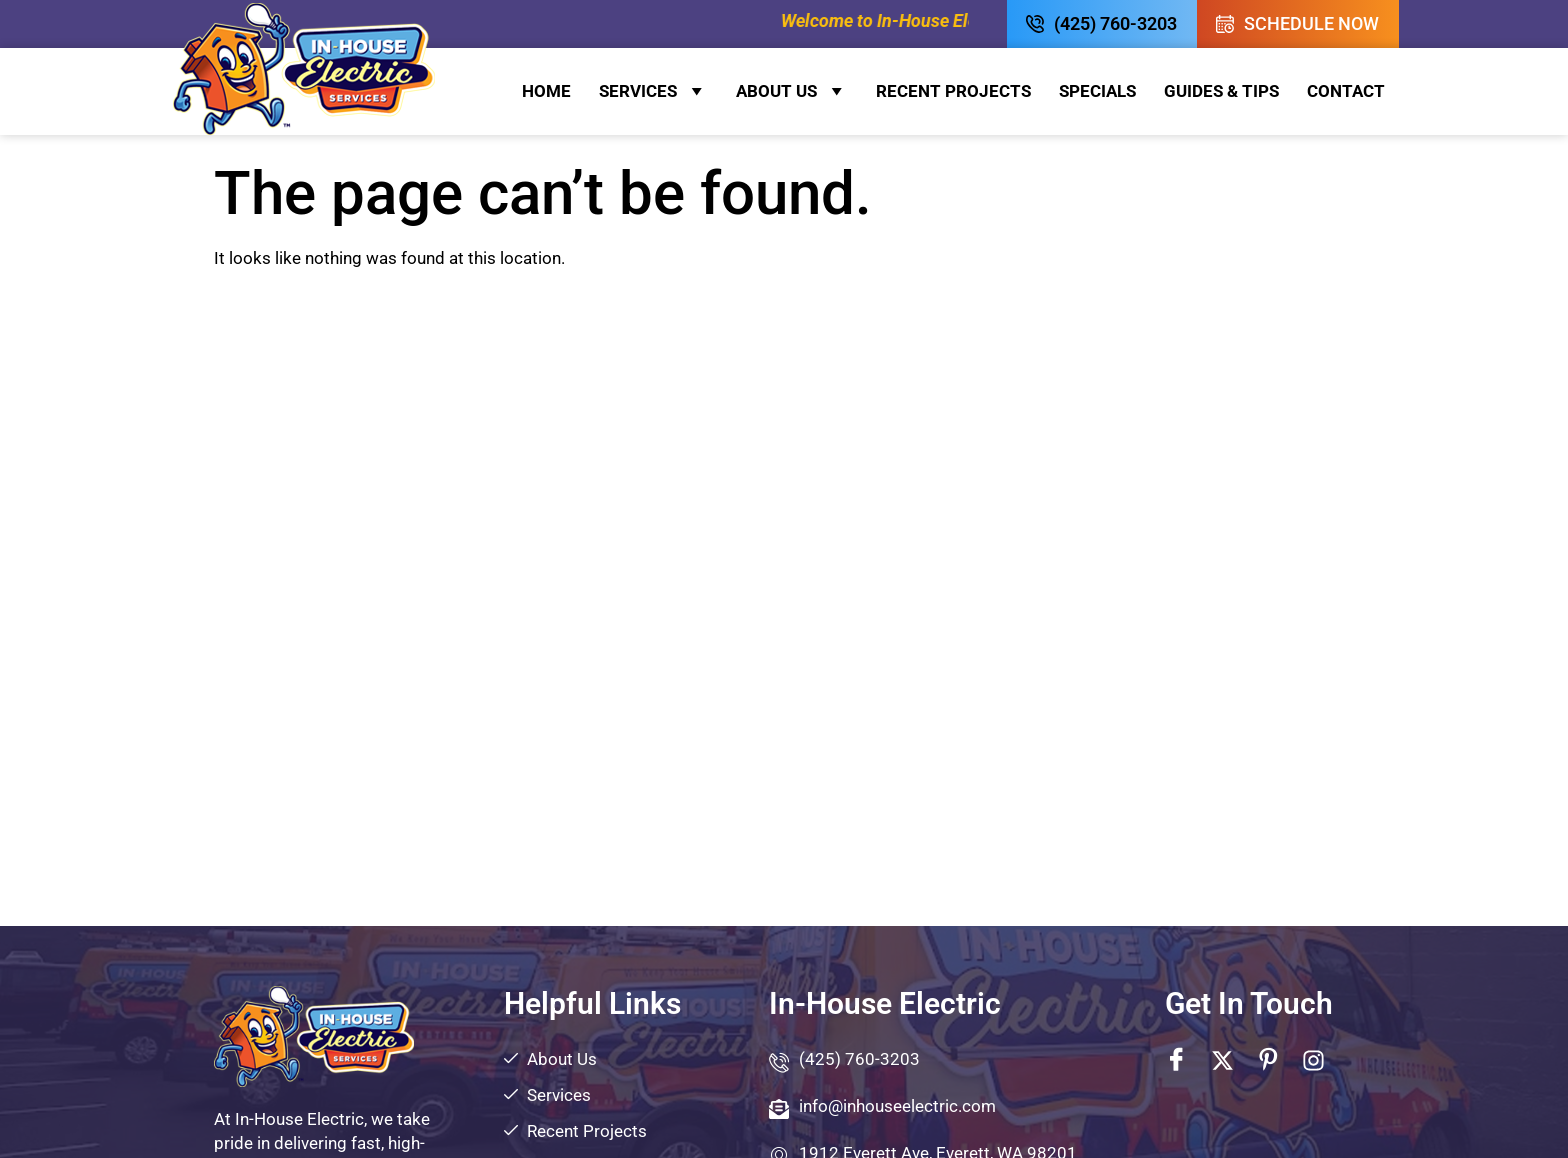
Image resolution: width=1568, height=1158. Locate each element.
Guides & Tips (1221, 92)
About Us (792, 92)
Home (546, 92)
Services (653, 92)
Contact (1346, 92)
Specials (1097, 92)
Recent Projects (953, 92)
